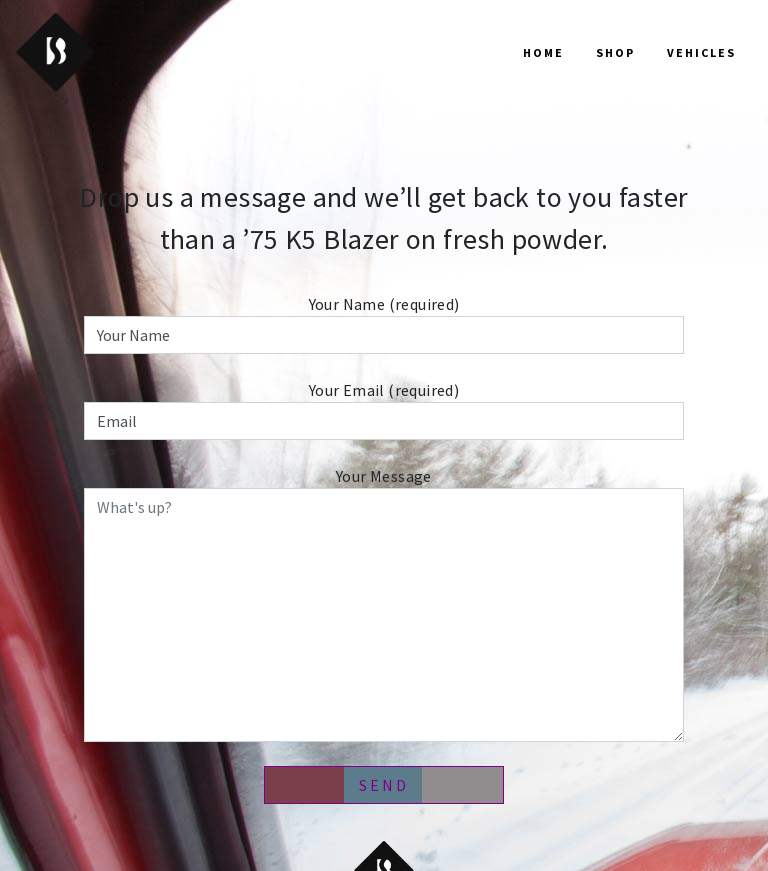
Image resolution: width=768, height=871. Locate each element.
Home (543, 52)
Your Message (384, 604)
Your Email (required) (384, 410)
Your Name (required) (384, 324)
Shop (615, 52)
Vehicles (701, 52)
